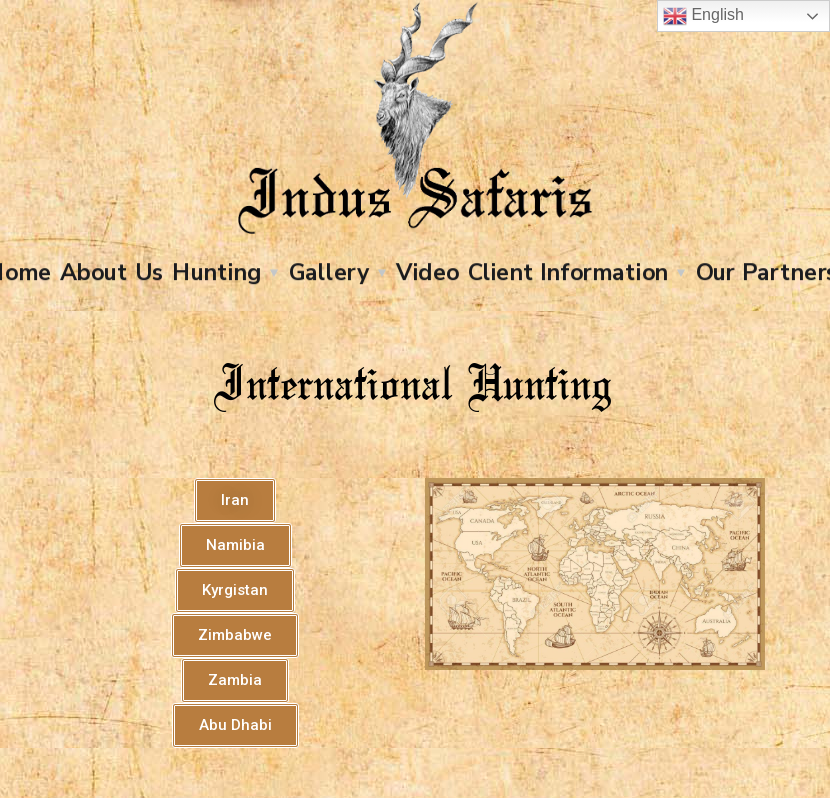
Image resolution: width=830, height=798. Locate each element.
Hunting (216, 271)
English (703, 16)
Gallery (329, 271)
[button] (235, 500)
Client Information (568, 271)
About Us (111, 271)
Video (427, 271)
